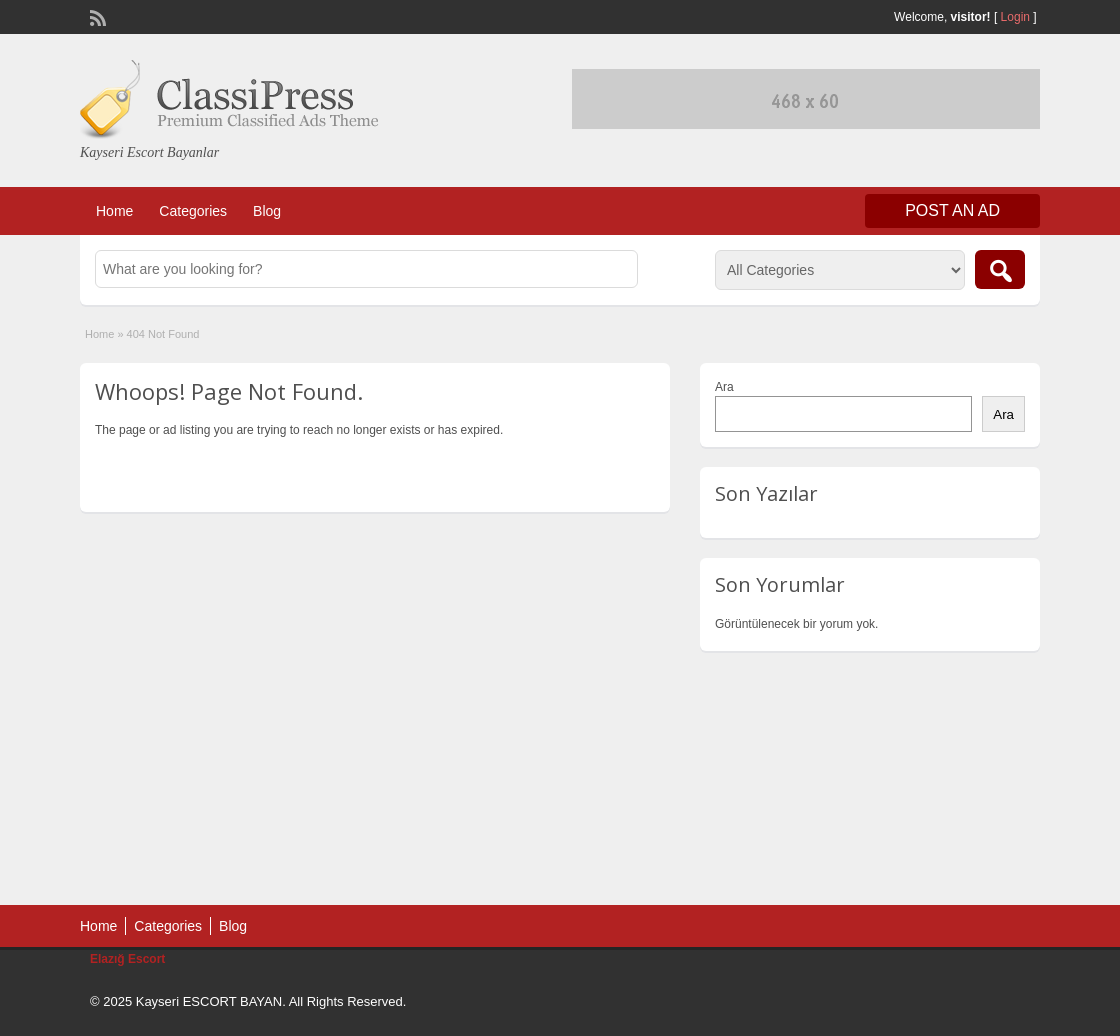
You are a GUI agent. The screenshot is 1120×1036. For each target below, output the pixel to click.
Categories (193, 211)
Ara (724, 387)
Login (1015, 17)
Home (114, 211)
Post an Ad (952, 210)
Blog (267, 211)
